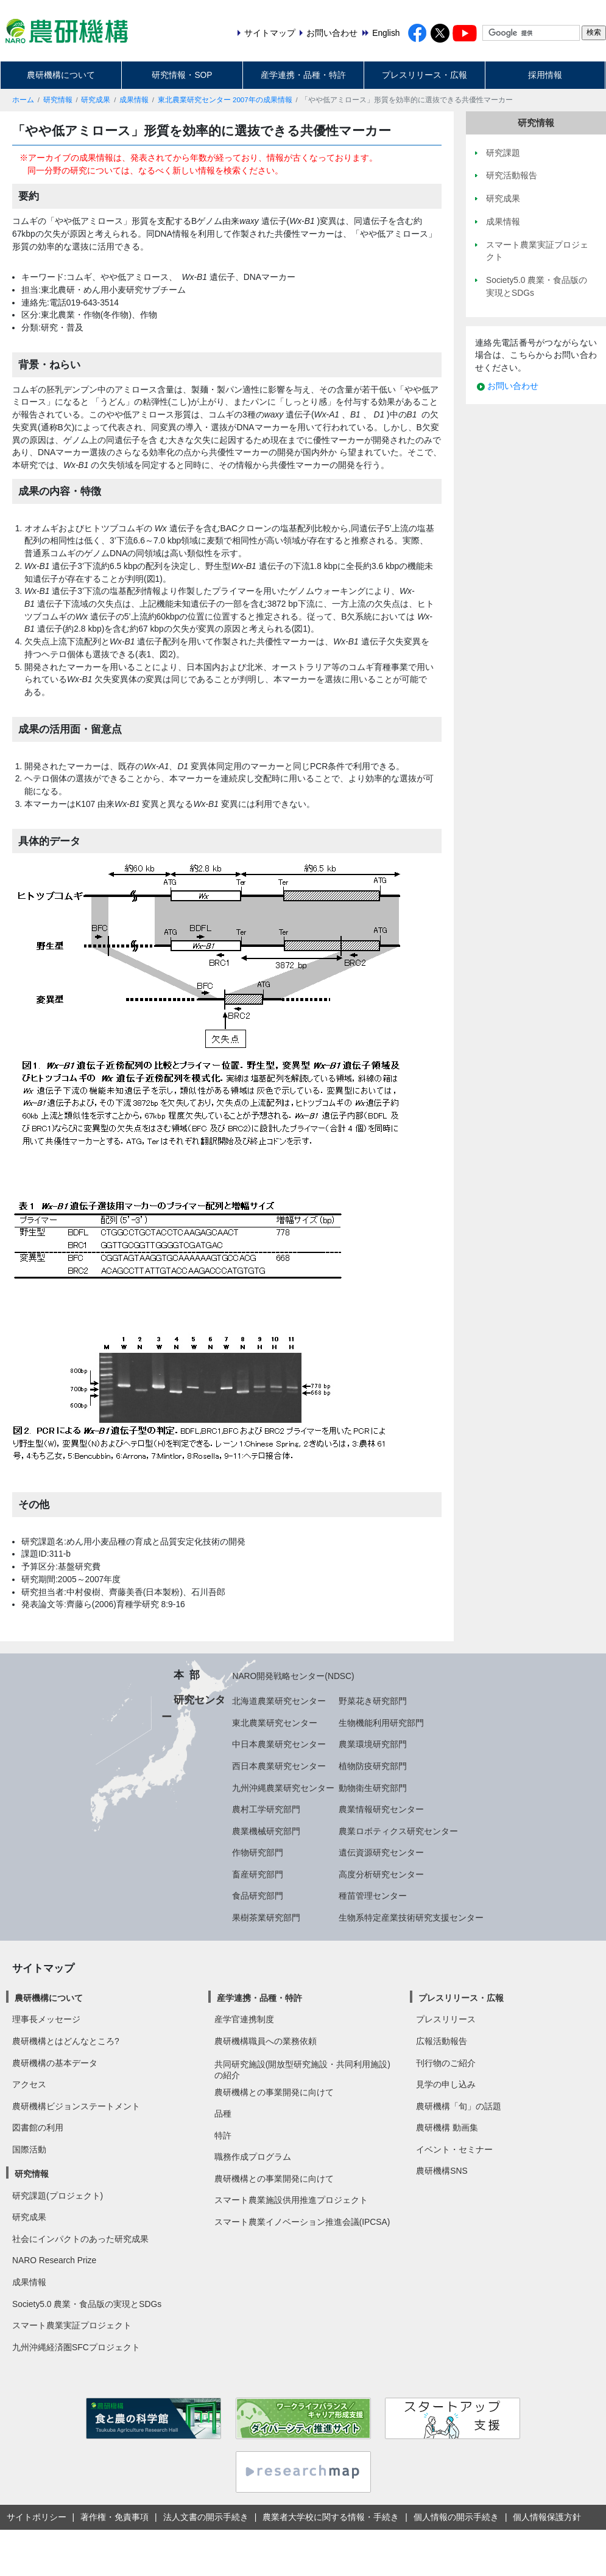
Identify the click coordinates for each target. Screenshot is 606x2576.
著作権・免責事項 (114, 2517)
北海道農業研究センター (279, 1701)
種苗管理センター (373, 1896)
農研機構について (61, 75)
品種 (222, 2113)
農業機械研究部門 (266, 1831)
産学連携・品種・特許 (303, 75)
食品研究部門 (257, 1896)
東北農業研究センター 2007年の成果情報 (225, 99)
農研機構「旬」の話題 (458, 2106)
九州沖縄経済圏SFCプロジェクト (76, 2347)
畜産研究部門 (257, 1874)
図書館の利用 (37, 2127)
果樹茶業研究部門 (266, 1917)
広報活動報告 (441, 2041)
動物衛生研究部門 (373, 1788)
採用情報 (545, 75)
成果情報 (134, 99)
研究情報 (57, 99)
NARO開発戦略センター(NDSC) (293, 1676)
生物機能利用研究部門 (381, 1723)
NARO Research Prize (54, 2260)
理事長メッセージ (46, 2019)
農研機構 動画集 (447, 2127)
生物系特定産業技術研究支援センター (411, 1917)
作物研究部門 (257, 1852)
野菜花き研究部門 (373, 1701)
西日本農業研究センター (279, 1766)
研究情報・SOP (182, 75)
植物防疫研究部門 (373, 1766)
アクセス (29, 2084)
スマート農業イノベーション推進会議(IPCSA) (302, 2222)
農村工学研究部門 (266, 1809)
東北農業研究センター (274, 1723)
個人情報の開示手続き (456, 2517)
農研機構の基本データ (54, 2063)
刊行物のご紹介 (446, 2063)
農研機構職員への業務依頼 (265, 2041)
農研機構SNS (441, 2171)
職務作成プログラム (252, 2157)
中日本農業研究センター (279, 1744)
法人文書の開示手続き (205, 2517)
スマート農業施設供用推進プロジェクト (291, 2200)
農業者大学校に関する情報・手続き (330, 2517)
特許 (222, 2135)
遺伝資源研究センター (381, 1852)
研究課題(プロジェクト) (57, 2196)
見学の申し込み (446, 2084)
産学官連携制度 (244, 2019)
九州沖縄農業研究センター (283, 1788)
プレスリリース (446, 2019)
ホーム (23, 99)
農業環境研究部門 (373, 1744)
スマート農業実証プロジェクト (72, 2325)
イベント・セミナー (454, 2149)
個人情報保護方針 (547, 2517)
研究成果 (95, 99)
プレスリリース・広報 (424, 75)
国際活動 (29, 2149)
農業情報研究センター (381, 1809)
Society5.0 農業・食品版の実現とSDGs (86, 2304)
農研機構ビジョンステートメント (76, 2106)
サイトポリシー (36, 2517)
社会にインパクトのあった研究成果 (80, 2239)
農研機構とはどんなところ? (65, 2041)
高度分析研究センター (381, 1874)
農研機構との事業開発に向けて (274, 2092)
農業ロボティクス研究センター (398, 1831)
